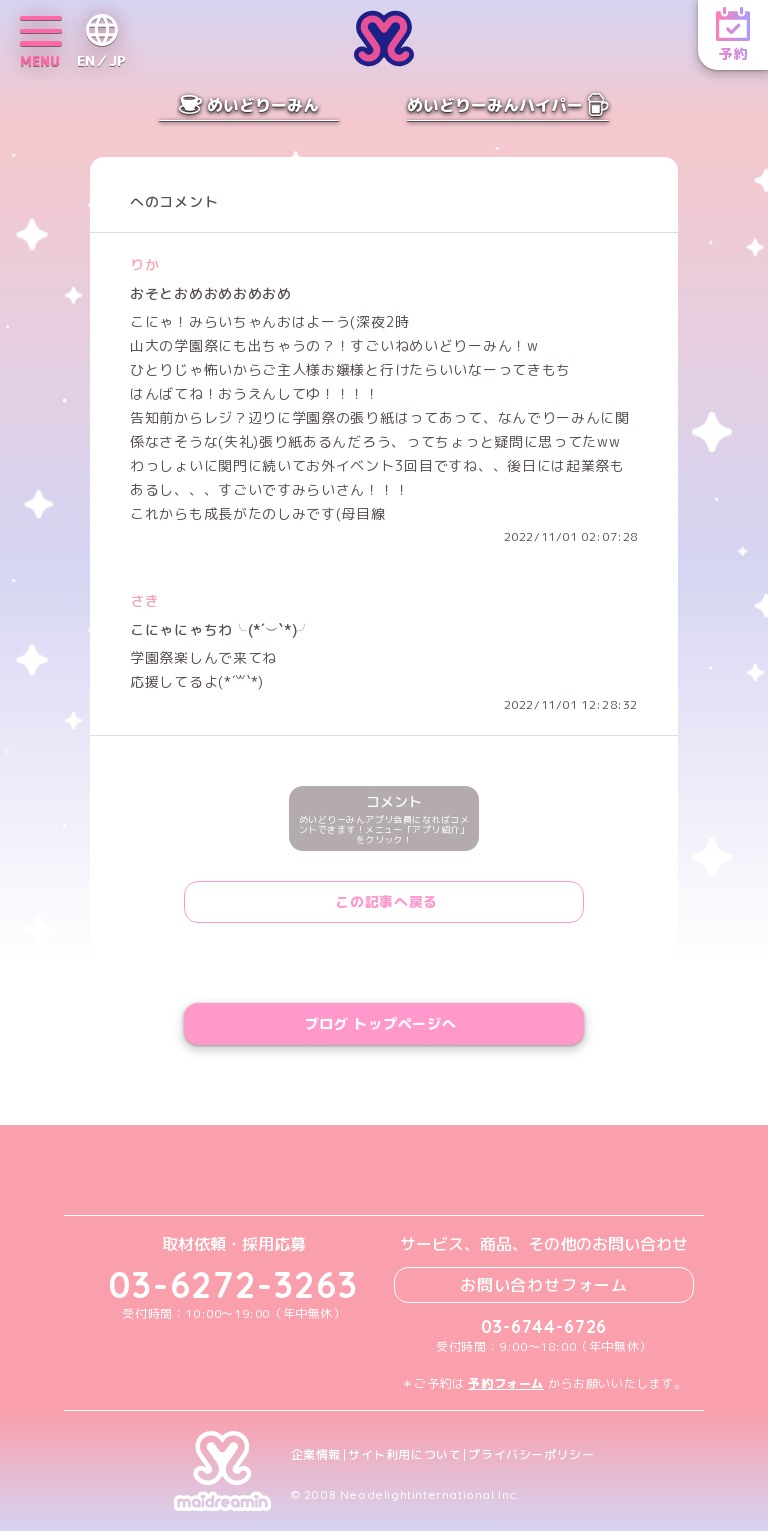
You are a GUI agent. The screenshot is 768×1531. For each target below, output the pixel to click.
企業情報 (316, 1455)
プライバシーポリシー (531, 1455)
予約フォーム (506, 1383)
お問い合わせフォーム (544, 1285)
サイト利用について (404, 1455)
